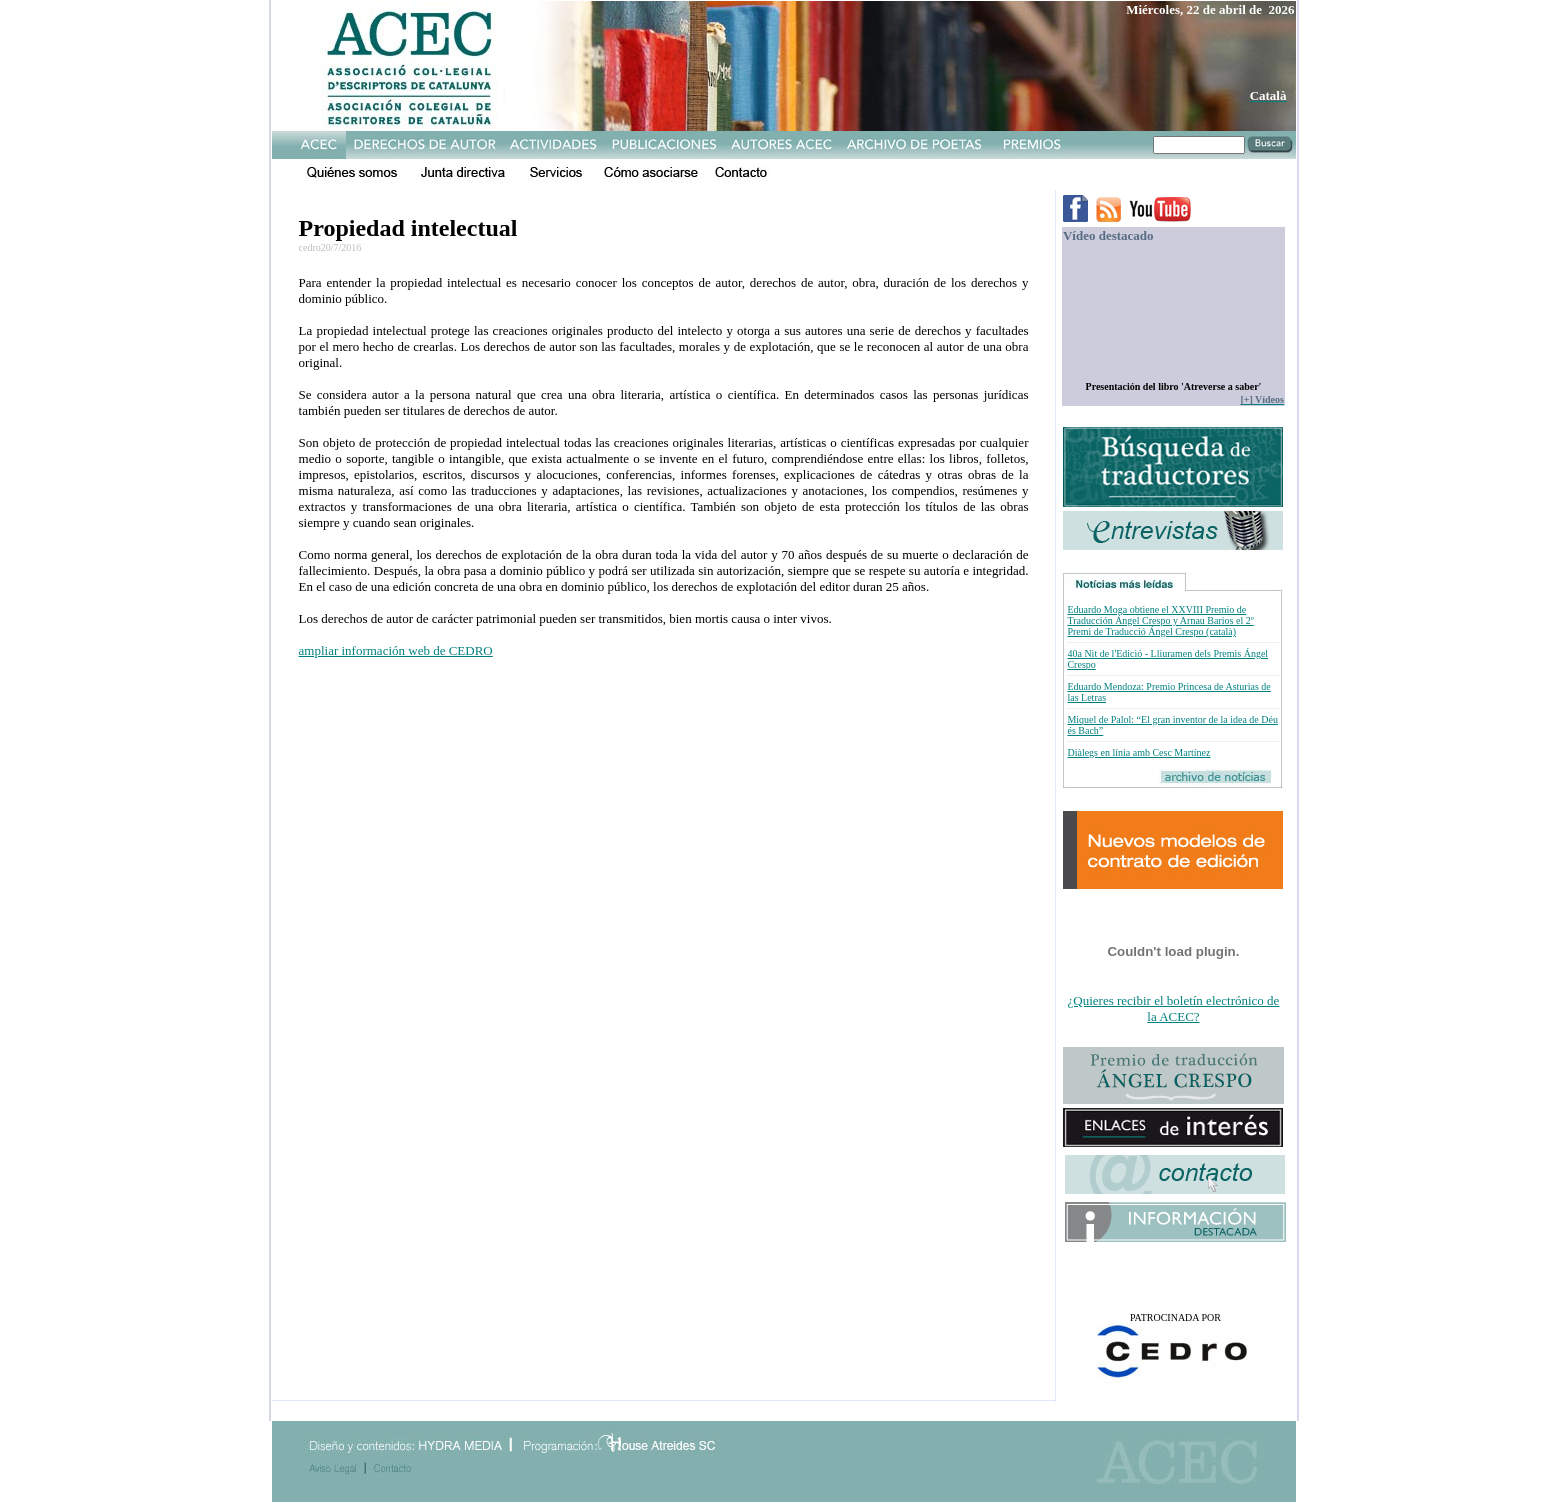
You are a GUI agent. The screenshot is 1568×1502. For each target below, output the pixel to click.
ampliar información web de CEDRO (396, 650)
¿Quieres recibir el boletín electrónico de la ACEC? (1174, 1008)
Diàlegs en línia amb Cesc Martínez (1138, 752)
